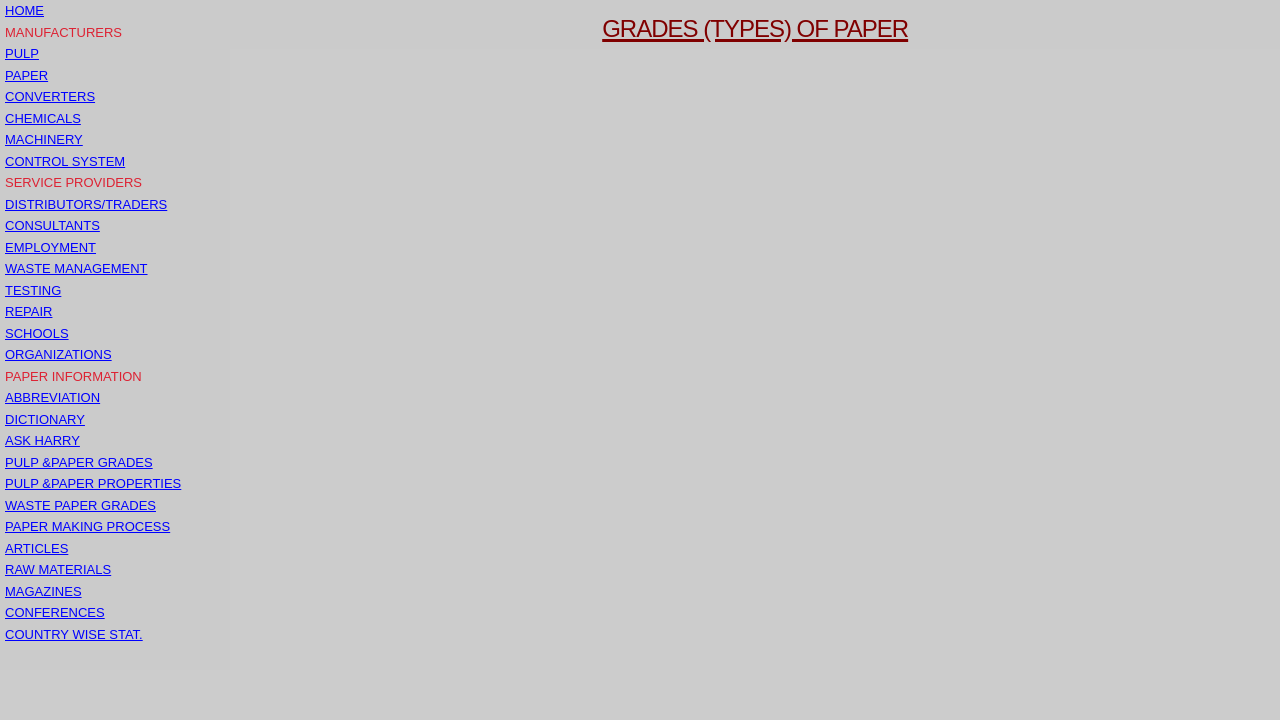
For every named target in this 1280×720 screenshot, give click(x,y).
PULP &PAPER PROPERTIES (93, 483)
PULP (22, 53)
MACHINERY (44, 139)
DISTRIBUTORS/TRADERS (86, 204)
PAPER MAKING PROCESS (87, 526)
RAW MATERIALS (58, 569)
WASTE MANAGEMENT (76, 268)
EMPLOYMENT (50, 247)
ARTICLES (36, 548)
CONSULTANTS (52, 225)
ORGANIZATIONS (58, 354)
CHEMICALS (43, 118)
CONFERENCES (55, 612)
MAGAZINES (43, 591)
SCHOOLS (37, 333)
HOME (24, 10)
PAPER (26, 75)
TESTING (33, 290)
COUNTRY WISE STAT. (74, 634)
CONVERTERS (50, 96)
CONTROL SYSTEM (65, 161)
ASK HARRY (42, 440)
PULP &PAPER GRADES (79, 462)
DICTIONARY (45, 419)
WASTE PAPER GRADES (80, 505)
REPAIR (28, 311)
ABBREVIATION (52, 397)
